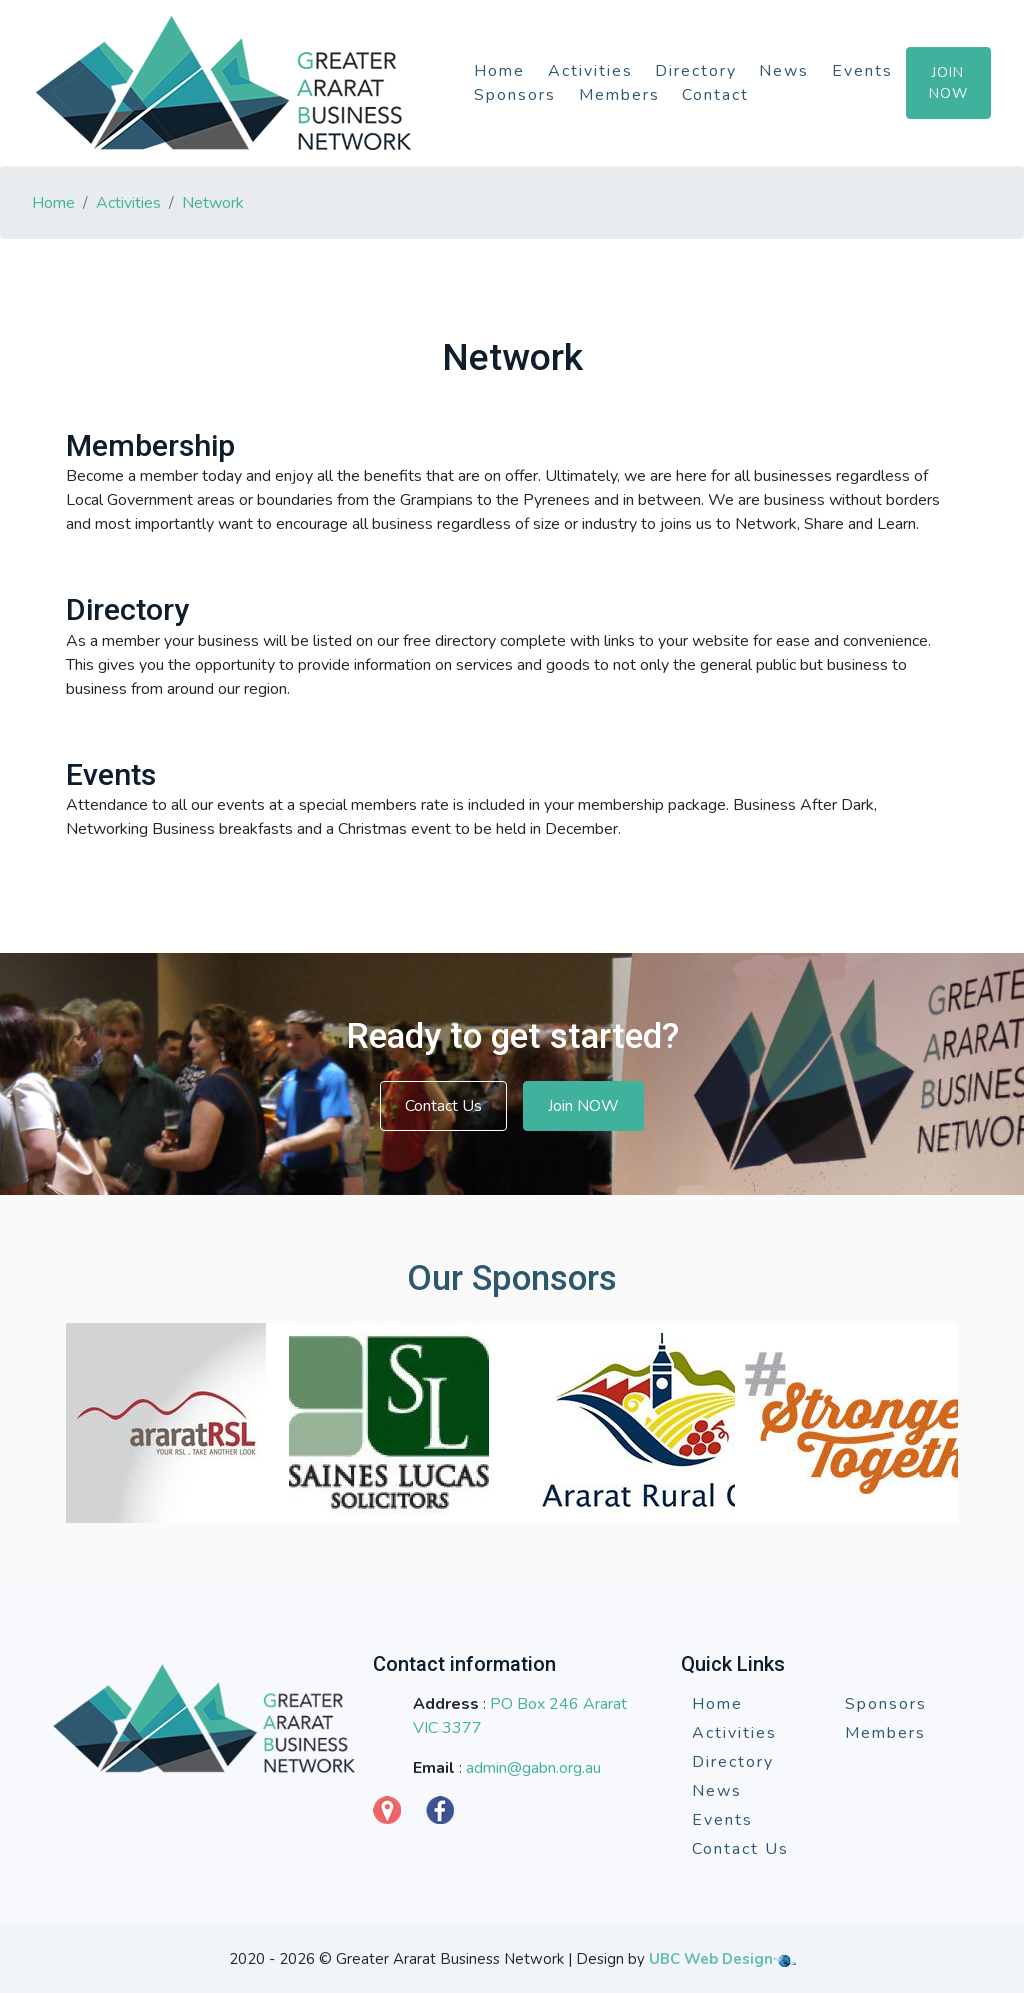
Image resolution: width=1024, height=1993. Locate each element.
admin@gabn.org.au (533, 1768)
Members (619, 95)
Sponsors (515, 95)
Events (862, 71)
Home (499, 71)
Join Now (948, 83)
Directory (696, 71)
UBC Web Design (711, 1959)
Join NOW (583, 1106)
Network (213, 203)
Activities (590, 71)
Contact (715, 95)
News (784, 71)
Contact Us (443, 1106)
